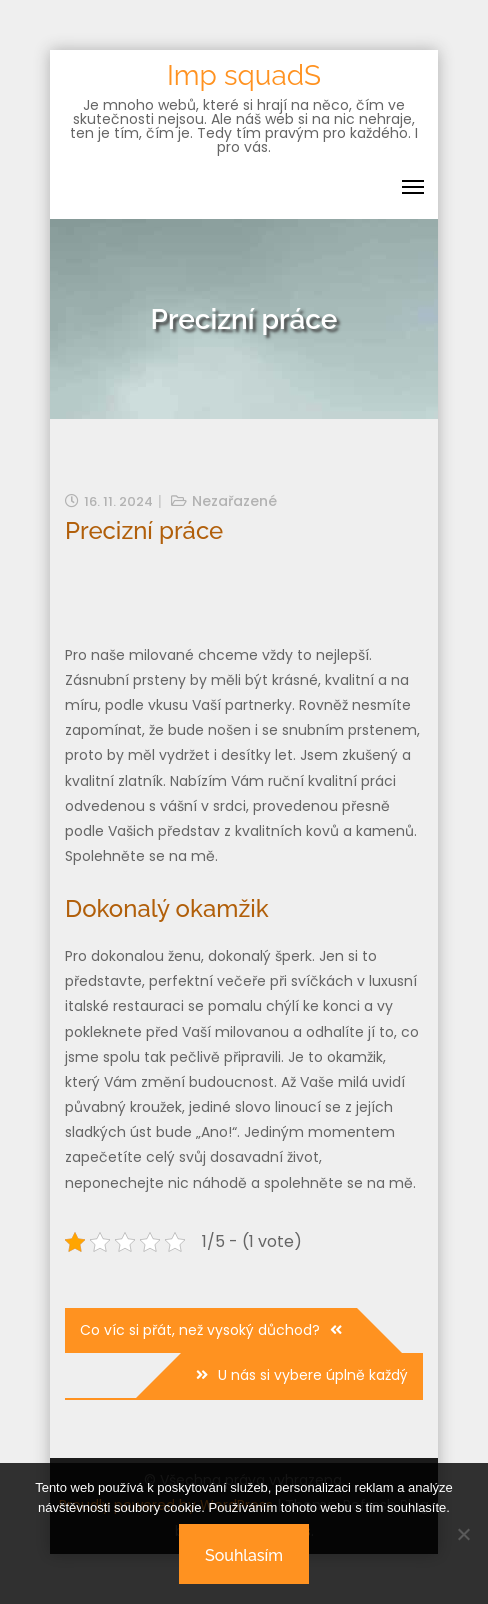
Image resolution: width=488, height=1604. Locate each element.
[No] (463, 1534)
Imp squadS (244, 75)
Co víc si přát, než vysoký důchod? (200, 1330)
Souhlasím (244, 1555)
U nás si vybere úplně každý (313, 1375)
